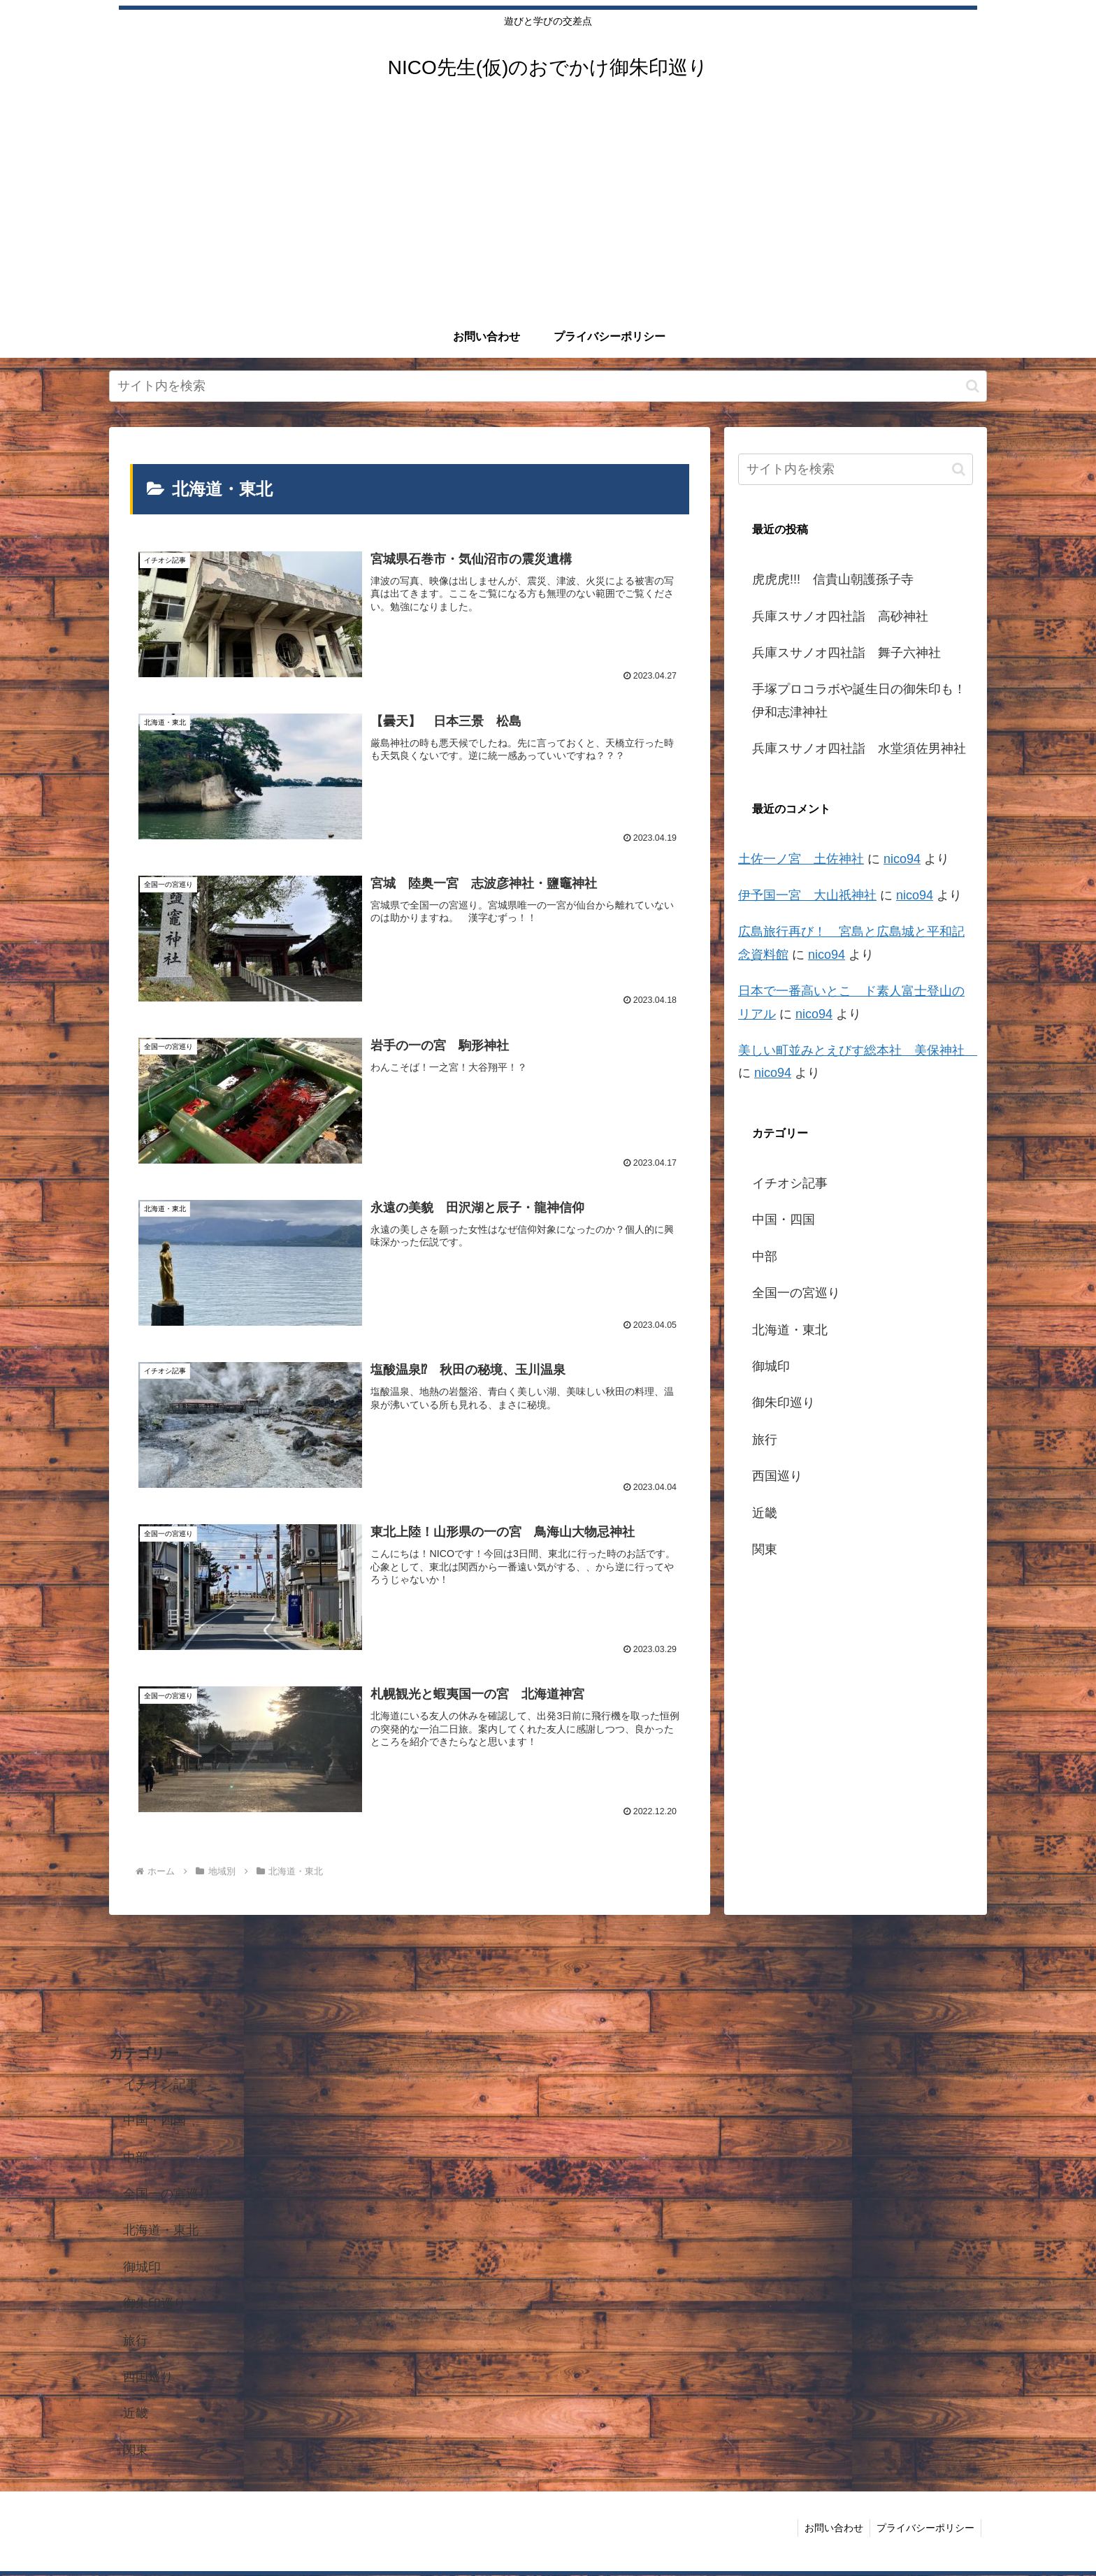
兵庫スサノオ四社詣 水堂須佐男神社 (859, 748)
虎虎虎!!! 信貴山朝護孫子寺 (833, 579)
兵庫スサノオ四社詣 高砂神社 (840, 616)
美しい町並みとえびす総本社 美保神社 (857, 1050)
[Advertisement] (548, 211)
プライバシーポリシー (925, 2527)
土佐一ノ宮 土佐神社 (801, 859)
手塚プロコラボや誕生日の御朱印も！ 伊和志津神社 (862, 700)
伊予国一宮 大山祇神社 (807, 895)
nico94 (902, 859)
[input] (548, 386)
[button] (972, 386)
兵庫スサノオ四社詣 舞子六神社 (846, 653)
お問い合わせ (831, 2527)
